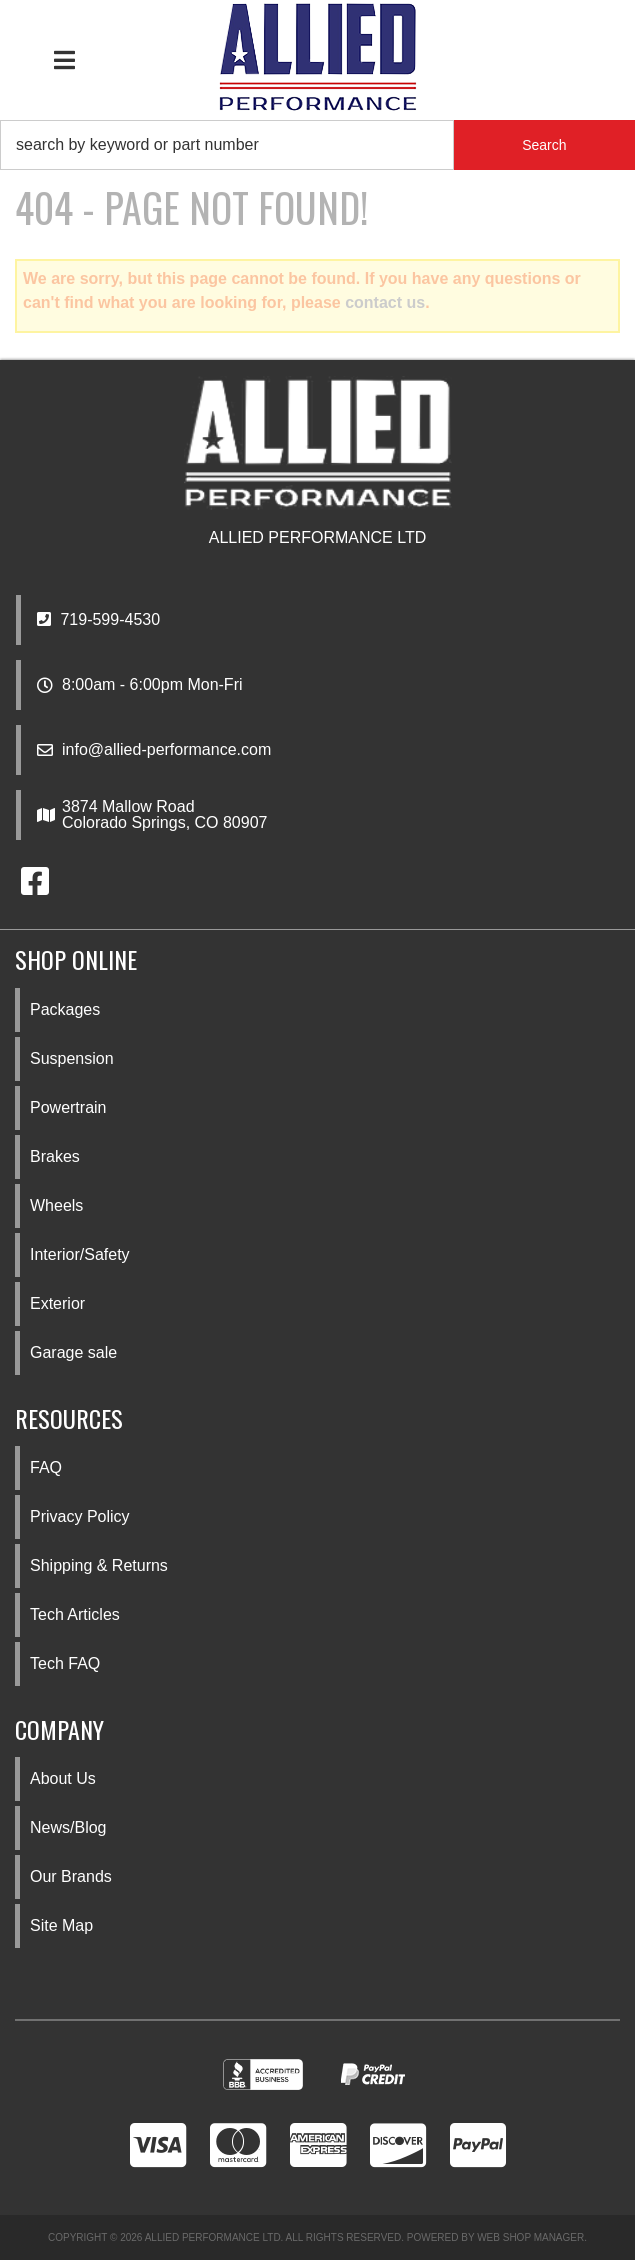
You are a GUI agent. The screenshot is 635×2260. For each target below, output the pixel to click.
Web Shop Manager (530, 2237)
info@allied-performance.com (166, 750)
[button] (317, 145)
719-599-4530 (98, 619)
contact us (385, 302)
